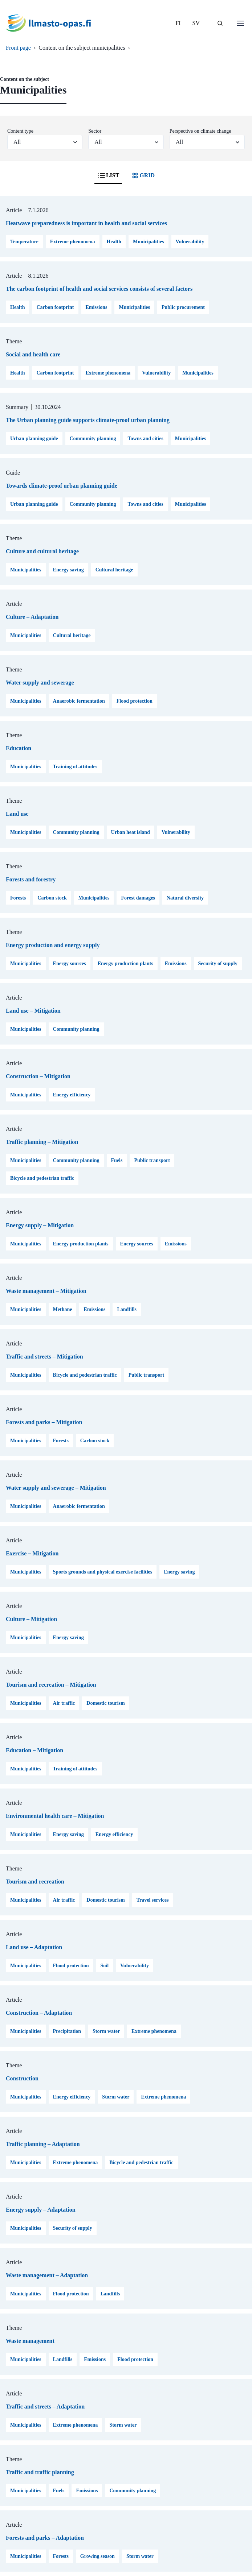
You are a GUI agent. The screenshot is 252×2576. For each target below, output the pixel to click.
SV (196, 23)
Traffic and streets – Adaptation (45, 2406)
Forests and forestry (31, 879)
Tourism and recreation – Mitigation (51, 1685)
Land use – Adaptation (34, 1947)
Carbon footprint (55, 307)
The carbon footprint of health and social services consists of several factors (99, 289)
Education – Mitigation (34, 1750)
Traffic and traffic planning (40, 2472)
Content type (20, 131)
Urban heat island (130, 832)
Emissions (96, 307)
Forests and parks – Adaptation (45, 2538)
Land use (17, 814)
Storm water (106, 2031)
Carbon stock (52, 898)
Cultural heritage (114, 569)
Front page (18, 48)
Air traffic (64, 1703)
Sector (94, 131)
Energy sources (69, 963)
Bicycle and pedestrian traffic (42, 1178)
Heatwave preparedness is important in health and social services (86, 223)
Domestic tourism (105, 1703)
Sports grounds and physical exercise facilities (103, 1572)
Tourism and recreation (35, 1881)
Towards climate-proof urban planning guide (61, 486)
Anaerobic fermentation (79, 701)
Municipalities (148, 241)
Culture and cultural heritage (42, 551)
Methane (62, 1309)
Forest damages (138, 898)
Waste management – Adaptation (47, 2275)
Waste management (30, 2341)
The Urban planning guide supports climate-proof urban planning (88, 420)
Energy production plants (125, 963)
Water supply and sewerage (40, 682)
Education (18, 748)
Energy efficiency (72, 1094)
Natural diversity (185, 898)
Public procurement (183, 307)
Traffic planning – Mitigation (42, 1142)
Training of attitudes (75, 766)
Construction (22, 2078)
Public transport (152, 1160)
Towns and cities (145, 438)
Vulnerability (190, 241)
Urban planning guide (34, 438)
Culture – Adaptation (32, 617)
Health (114, 241)
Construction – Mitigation (38, 1076)
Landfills (127, 1309)
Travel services (153, 1900)
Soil (104, 1965)
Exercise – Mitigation (32, 1553)
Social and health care (33, 354)
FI (177, 23)
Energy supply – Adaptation (41, 2210)
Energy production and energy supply (52, 945)
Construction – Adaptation (39, 2013)
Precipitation (67, 2031)
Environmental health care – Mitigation (55, 1816)
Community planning (93, 438)
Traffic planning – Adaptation (43, 2144)
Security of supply (217, 963)
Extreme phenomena (72, 241)
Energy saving (68, 569)
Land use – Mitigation (33, 1011)
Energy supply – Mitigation (40, 1225)
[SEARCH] (220, 23)
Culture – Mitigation (31, 1619)
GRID (143, 175)
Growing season (97, 2556)
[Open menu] (240, 23)
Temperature (24, 241)
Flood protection (135, 701)
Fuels (117, 1160)
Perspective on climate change (200, 131)
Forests (18, 898)
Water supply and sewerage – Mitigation (56, 1488)
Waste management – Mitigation (46, 1291)
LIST (108, 175)
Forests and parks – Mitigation (44, 1422)
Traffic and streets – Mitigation (44, 1356)
